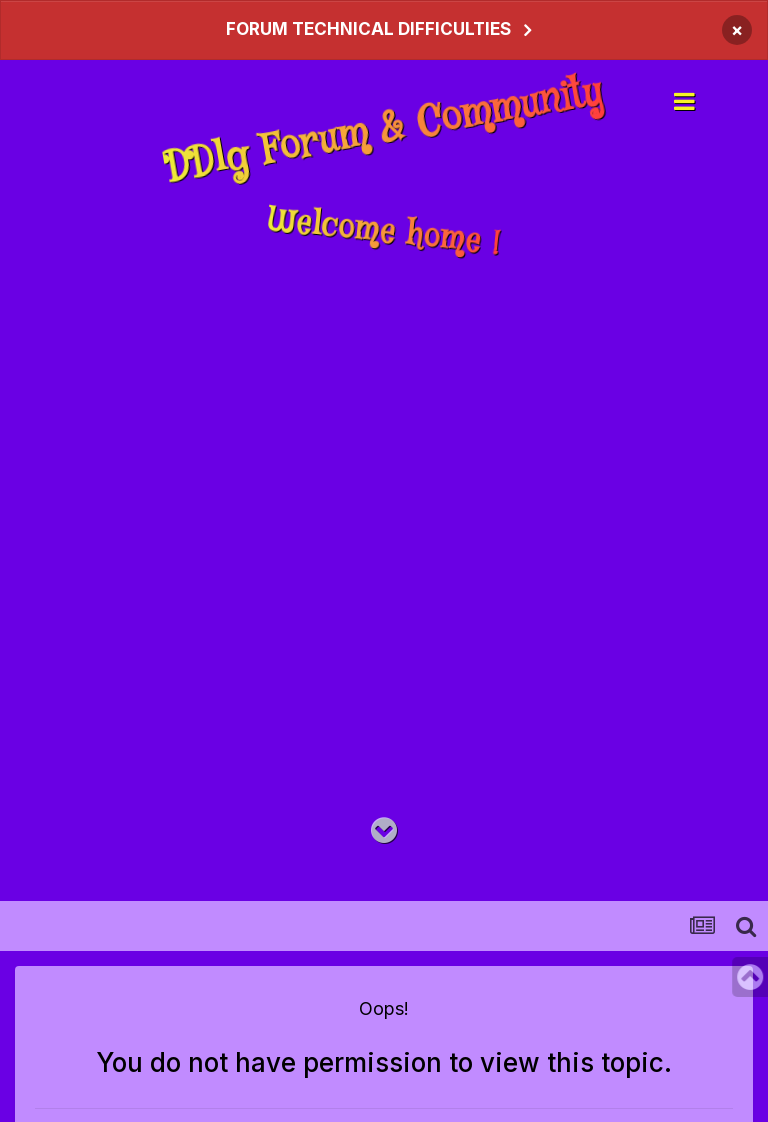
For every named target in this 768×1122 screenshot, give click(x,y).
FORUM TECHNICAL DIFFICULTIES (368, 29)
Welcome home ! (384, 233)
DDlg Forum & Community (384, 129)
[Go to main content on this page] (384, 831)
